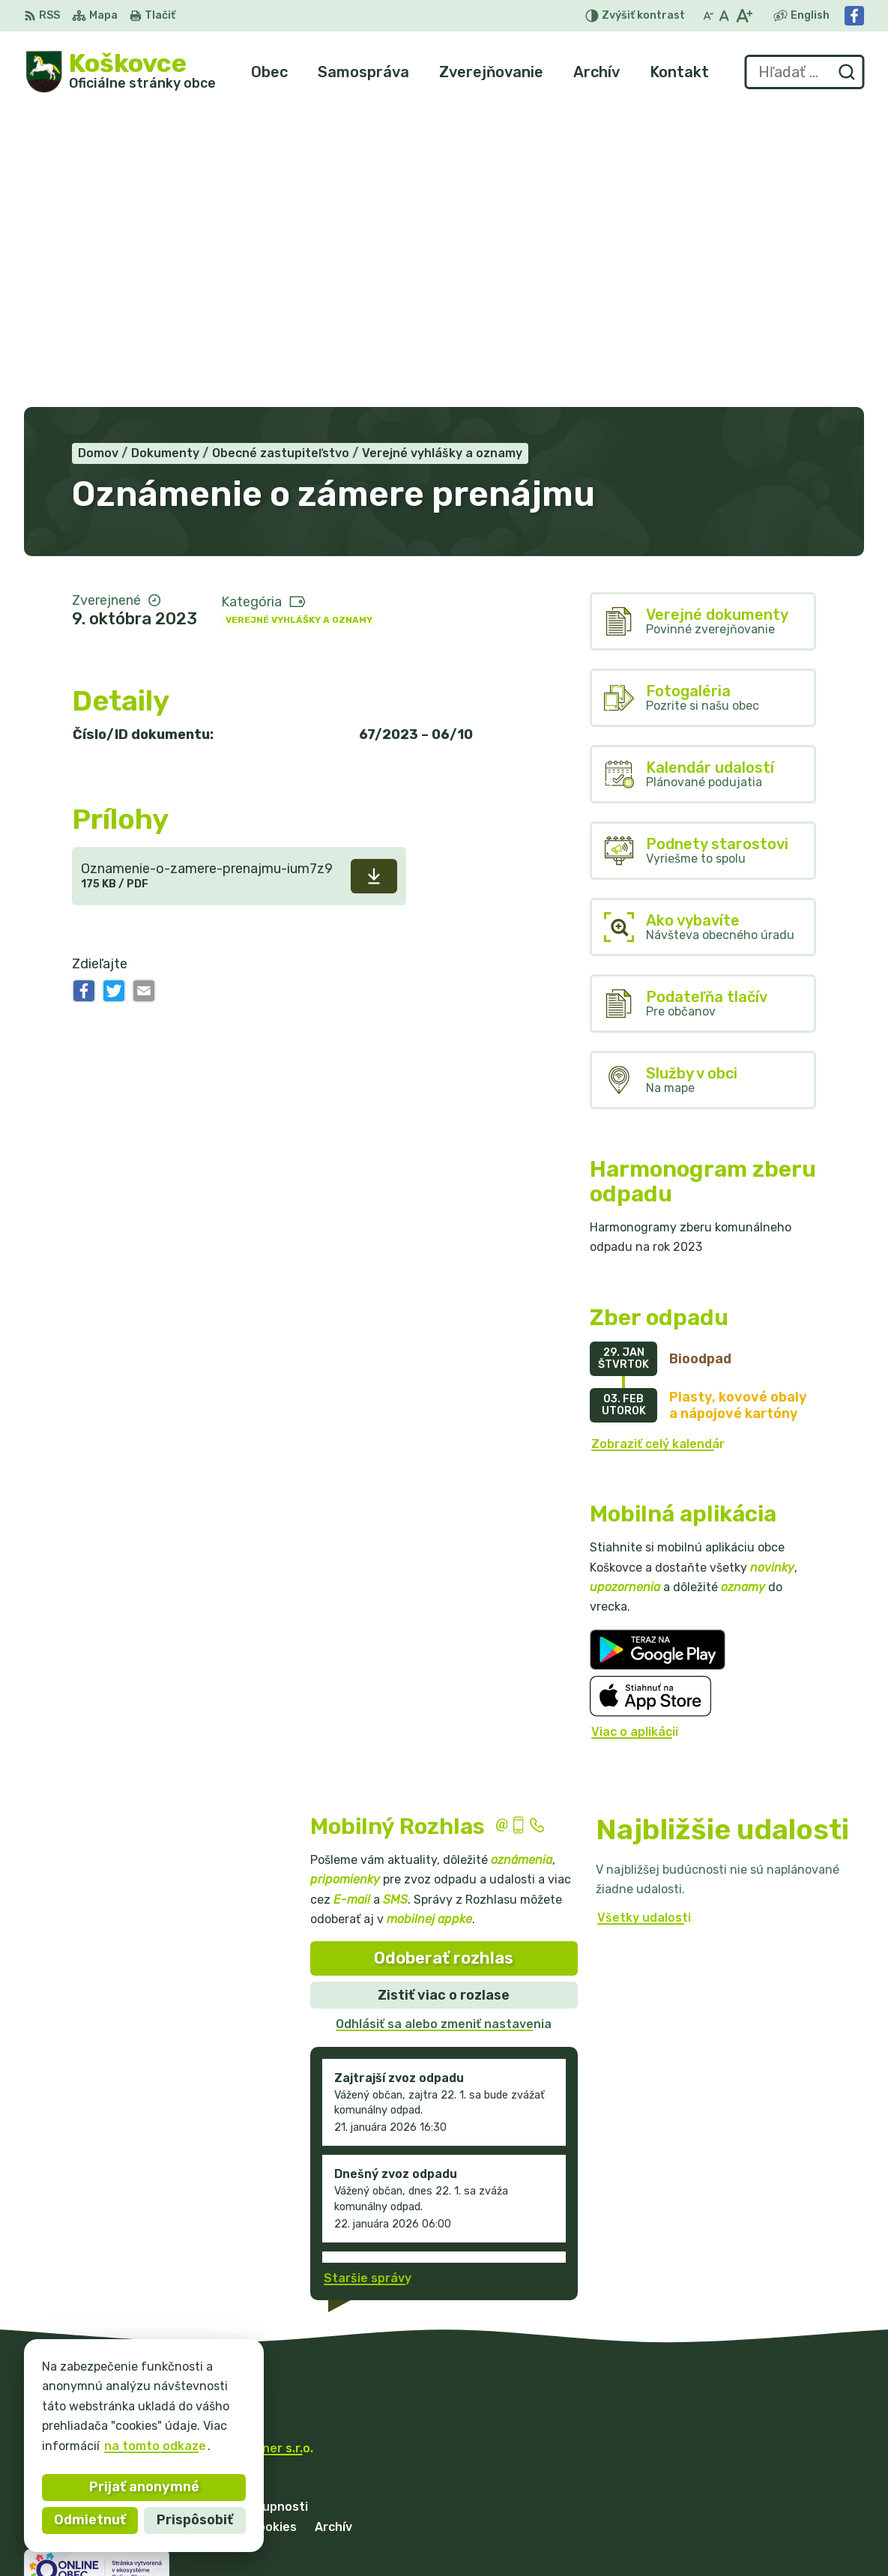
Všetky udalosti (644, 1618)
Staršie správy (367, 1977)
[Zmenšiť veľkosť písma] (708, 15)
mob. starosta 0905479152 (773, 2510)
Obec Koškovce (166, 2163)
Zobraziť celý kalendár (658, 1143)
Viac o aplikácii (634, 1432)
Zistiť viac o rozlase (444, 1694)
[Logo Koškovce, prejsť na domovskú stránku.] (120, 71)
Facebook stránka (746, 2543)
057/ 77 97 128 (736, 2493)
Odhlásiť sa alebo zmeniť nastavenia (444, 1724)
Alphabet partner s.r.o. (245, 2148)
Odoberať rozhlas (443, 1658)
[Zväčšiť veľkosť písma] (743, 15)
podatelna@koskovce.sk (764, 2527)
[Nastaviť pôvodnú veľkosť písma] (724, 15)
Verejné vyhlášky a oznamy (299, 319)
